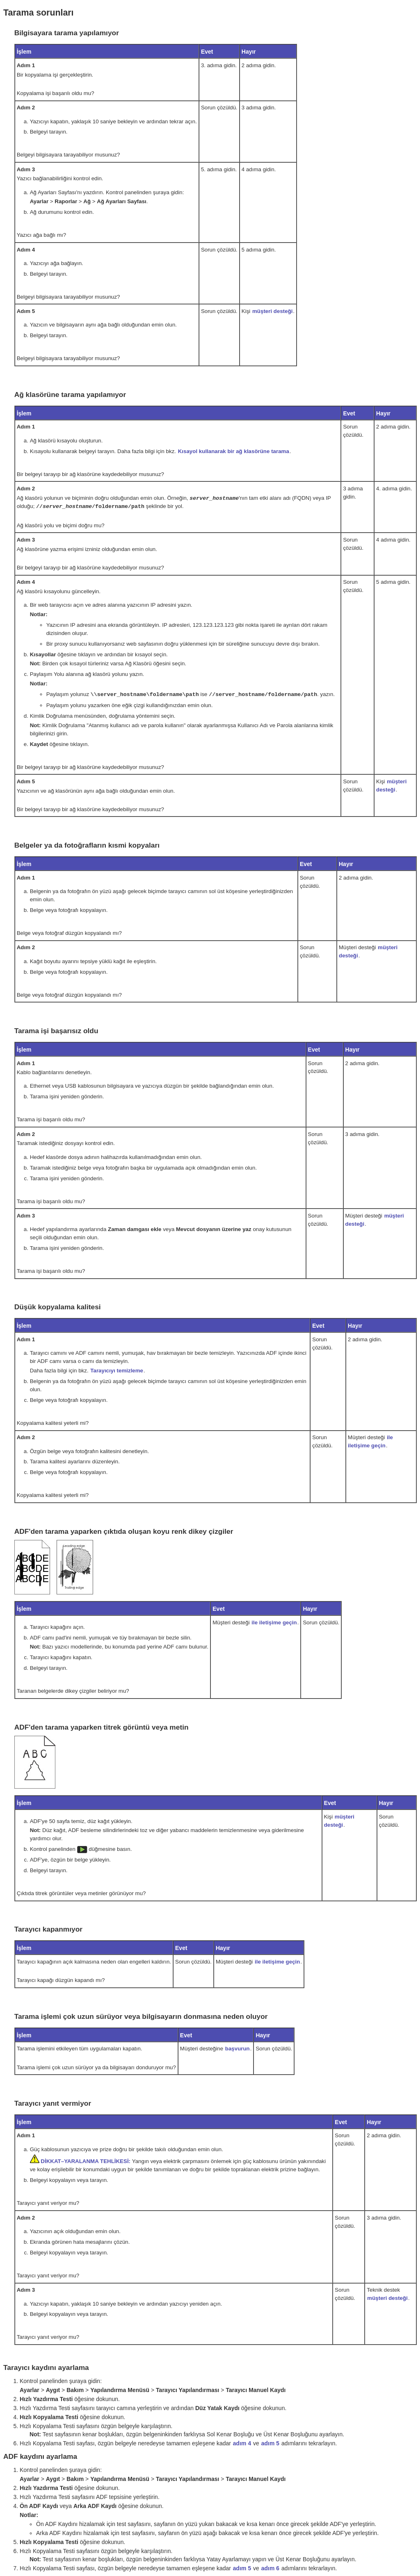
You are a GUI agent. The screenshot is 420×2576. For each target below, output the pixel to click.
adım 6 (270, 2567)
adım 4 (242, 2442)
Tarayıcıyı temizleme (116, 1369)
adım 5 (270, 2442)
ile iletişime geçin (274, 1621)
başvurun (237, 2047)
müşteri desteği (272, 311)
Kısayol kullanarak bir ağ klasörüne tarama (233, 451)
